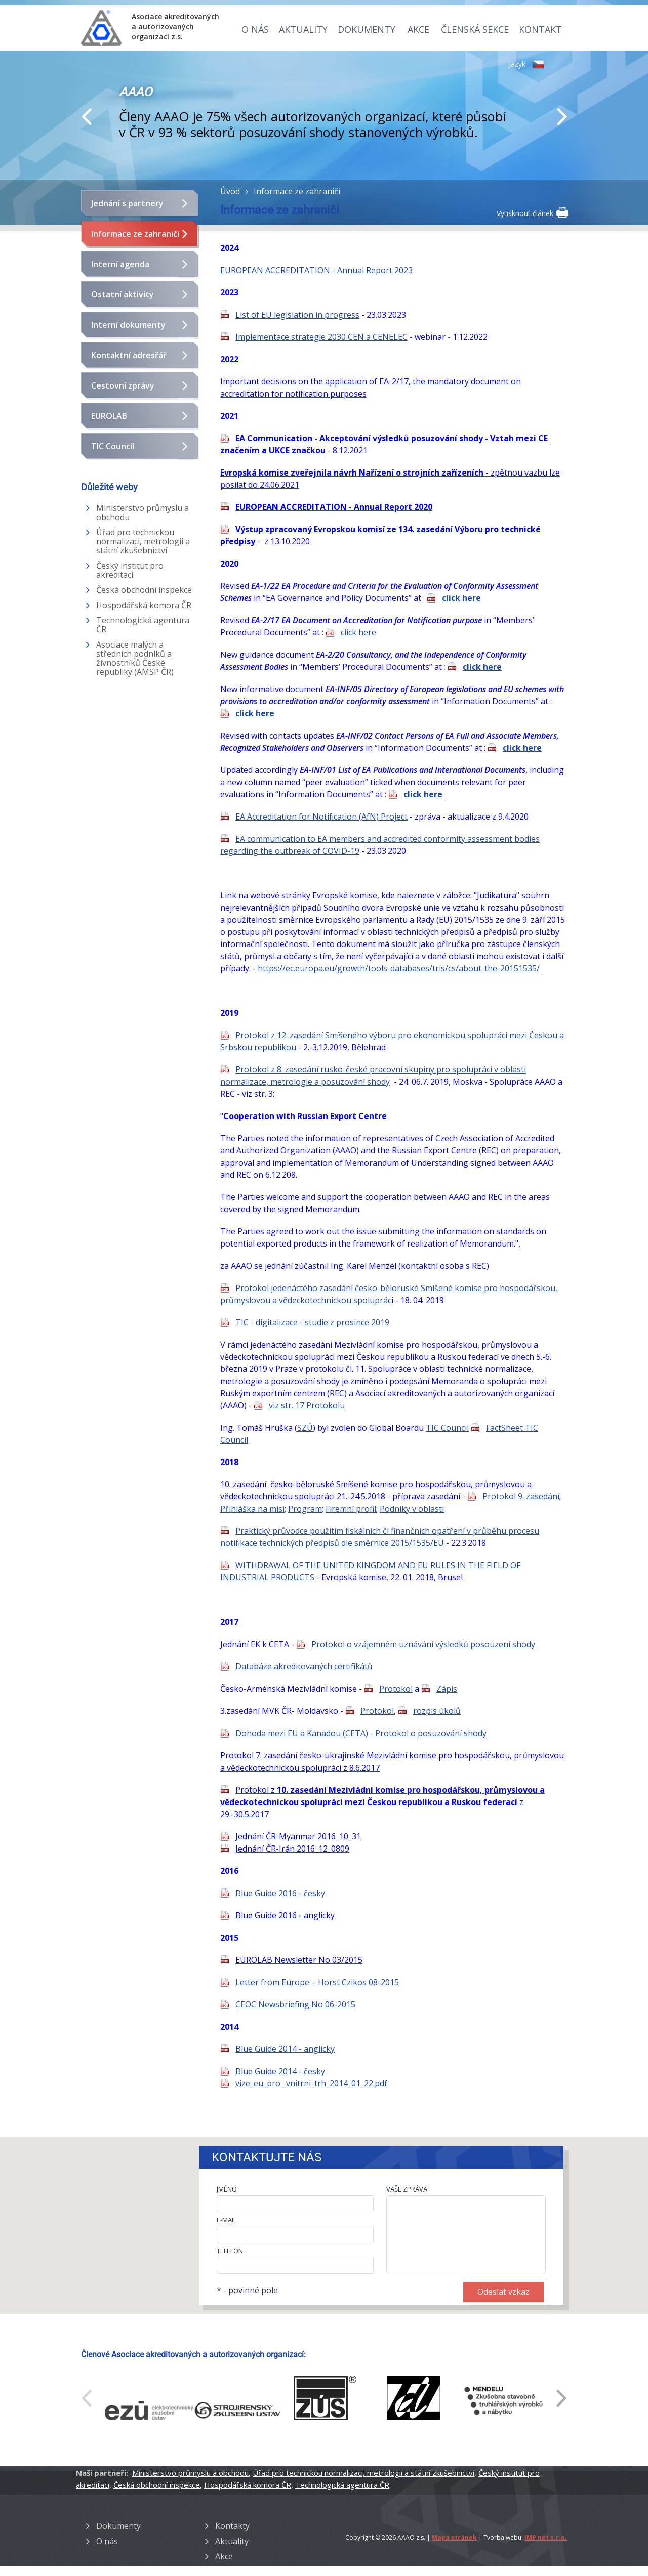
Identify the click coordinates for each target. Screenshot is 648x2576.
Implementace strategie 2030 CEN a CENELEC (321, 336)
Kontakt (540, 29)
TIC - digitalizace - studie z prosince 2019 (312, 1322)
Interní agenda (120, 264)
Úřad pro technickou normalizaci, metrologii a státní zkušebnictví (143, 541)
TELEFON (230, 2250)
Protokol (396, 1688)
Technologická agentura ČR (142, 625)
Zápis (446, 1688)
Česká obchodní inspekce (144, 589)
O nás (255, 29)
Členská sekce (475, 29)
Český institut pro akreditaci (130, 570)
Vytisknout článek (532, 212)
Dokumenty (366, 29)
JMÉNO (227, 2189)
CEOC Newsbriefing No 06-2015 (295, 2004)
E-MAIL (226, 2219)
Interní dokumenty (128, 324)
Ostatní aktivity (122, 294)
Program (305, 1508)
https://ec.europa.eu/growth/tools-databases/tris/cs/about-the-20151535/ (399, 968)
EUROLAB (109, 415)
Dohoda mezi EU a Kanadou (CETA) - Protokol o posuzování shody (361, 1733)
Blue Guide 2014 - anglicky (285, 2048)
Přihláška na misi (252, 1508)
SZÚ (305, 1427)
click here (461, 598)
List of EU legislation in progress (297, 314)
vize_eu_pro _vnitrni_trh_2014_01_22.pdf (311, 2083)
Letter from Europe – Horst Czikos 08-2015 (317, 1982)
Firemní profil (351, 1508)
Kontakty (232, 2525)
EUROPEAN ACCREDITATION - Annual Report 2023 (316, 270)
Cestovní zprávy (122, 385)
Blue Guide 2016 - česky (280, 1893)
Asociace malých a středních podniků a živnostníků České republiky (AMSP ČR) (135, 658)
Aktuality (303, 29)
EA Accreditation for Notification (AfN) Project (321, 816)
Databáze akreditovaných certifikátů (304, 1666)
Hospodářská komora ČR (143, 605)
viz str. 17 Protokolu (307, 1405)
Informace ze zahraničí (135, 233)
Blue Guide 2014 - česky (280, 2071)
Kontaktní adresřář (129, 355)
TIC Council (112, 446)
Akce (418, 29)
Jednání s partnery (127, 203)
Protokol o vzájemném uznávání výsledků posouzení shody (423, 1644)
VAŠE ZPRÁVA (406, 2189)
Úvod (230, 191)
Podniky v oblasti (412, 1508)
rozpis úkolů (437, 1710)
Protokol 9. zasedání (520, 1496)
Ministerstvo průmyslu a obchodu (142, 512)
